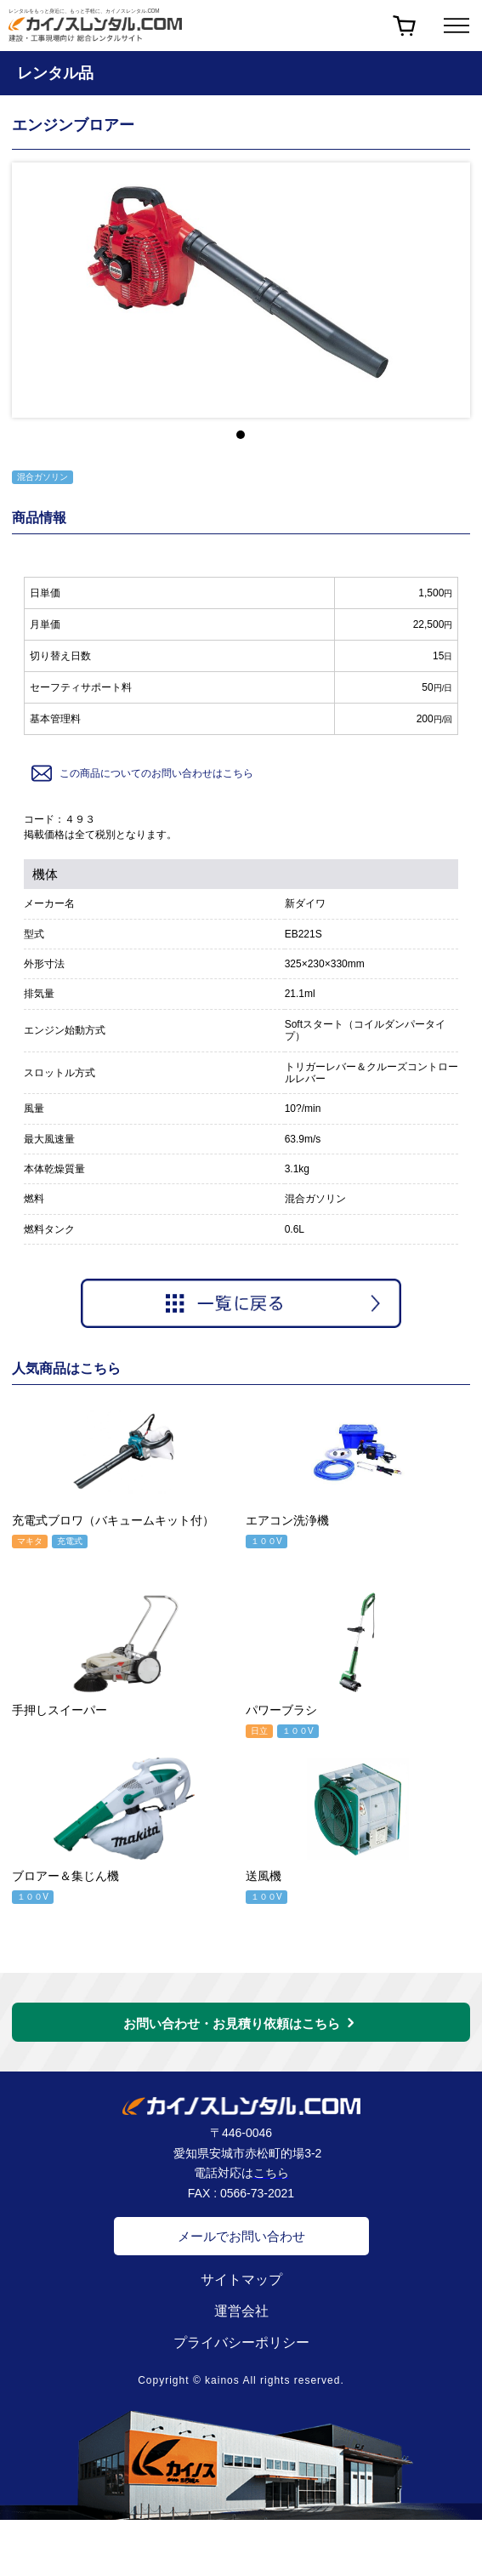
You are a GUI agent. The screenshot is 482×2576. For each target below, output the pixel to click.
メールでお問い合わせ (241, 2236)
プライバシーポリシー (241, 2342)
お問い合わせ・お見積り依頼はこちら (231, 2023)
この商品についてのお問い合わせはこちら (141, 773)
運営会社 (241, 2311)
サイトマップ (241, 2279)
